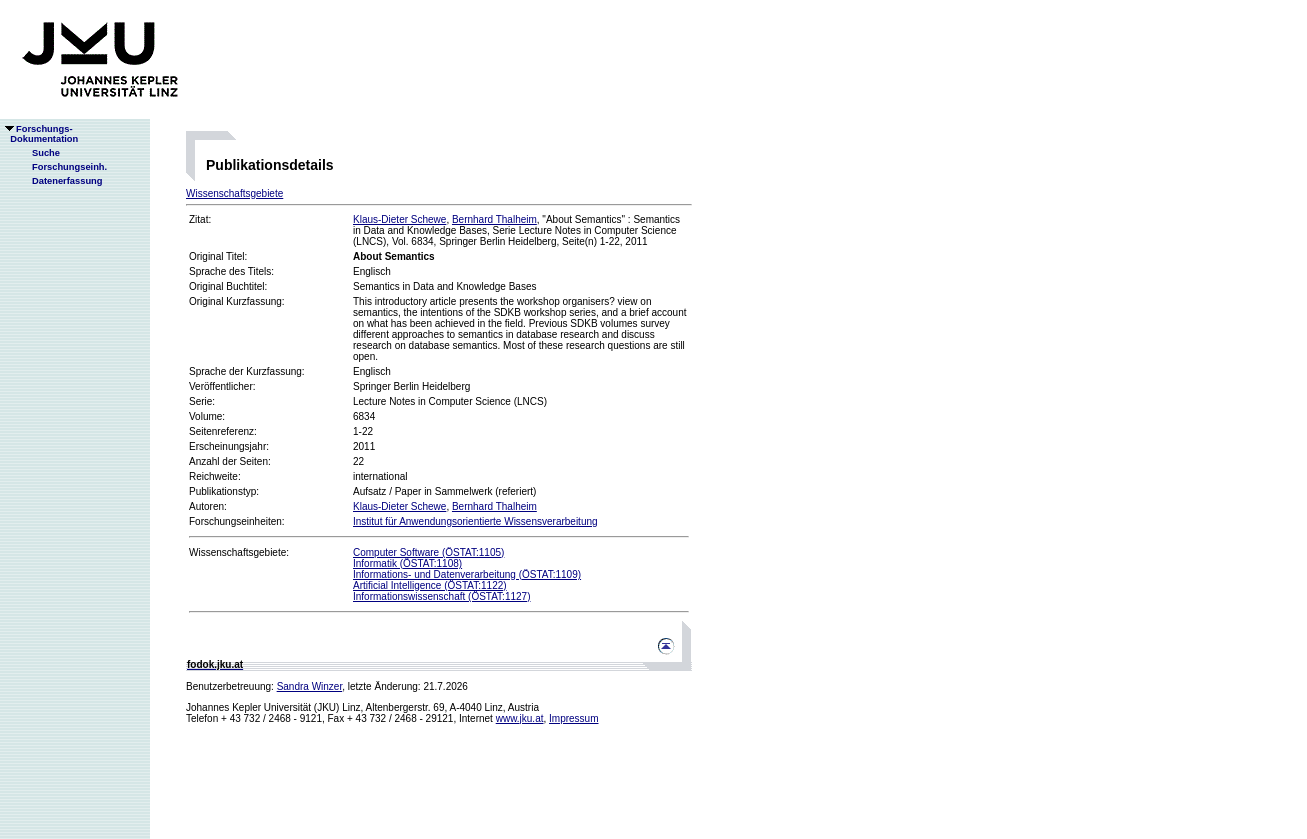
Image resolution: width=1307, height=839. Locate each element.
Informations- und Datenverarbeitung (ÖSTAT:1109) (467, 574)
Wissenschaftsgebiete (234, 193)
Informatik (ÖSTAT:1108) (407, 563)
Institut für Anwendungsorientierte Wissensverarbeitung (475, 521)
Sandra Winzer (310, 686)
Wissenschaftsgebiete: (239, 552)
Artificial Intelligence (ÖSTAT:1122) (430, 585)
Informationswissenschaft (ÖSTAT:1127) (441, 596)
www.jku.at (520, 718)
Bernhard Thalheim (494, 219)
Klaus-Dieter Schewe (399, 219)
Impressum (573, 718)
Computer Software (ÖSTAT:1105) (428, 552)
